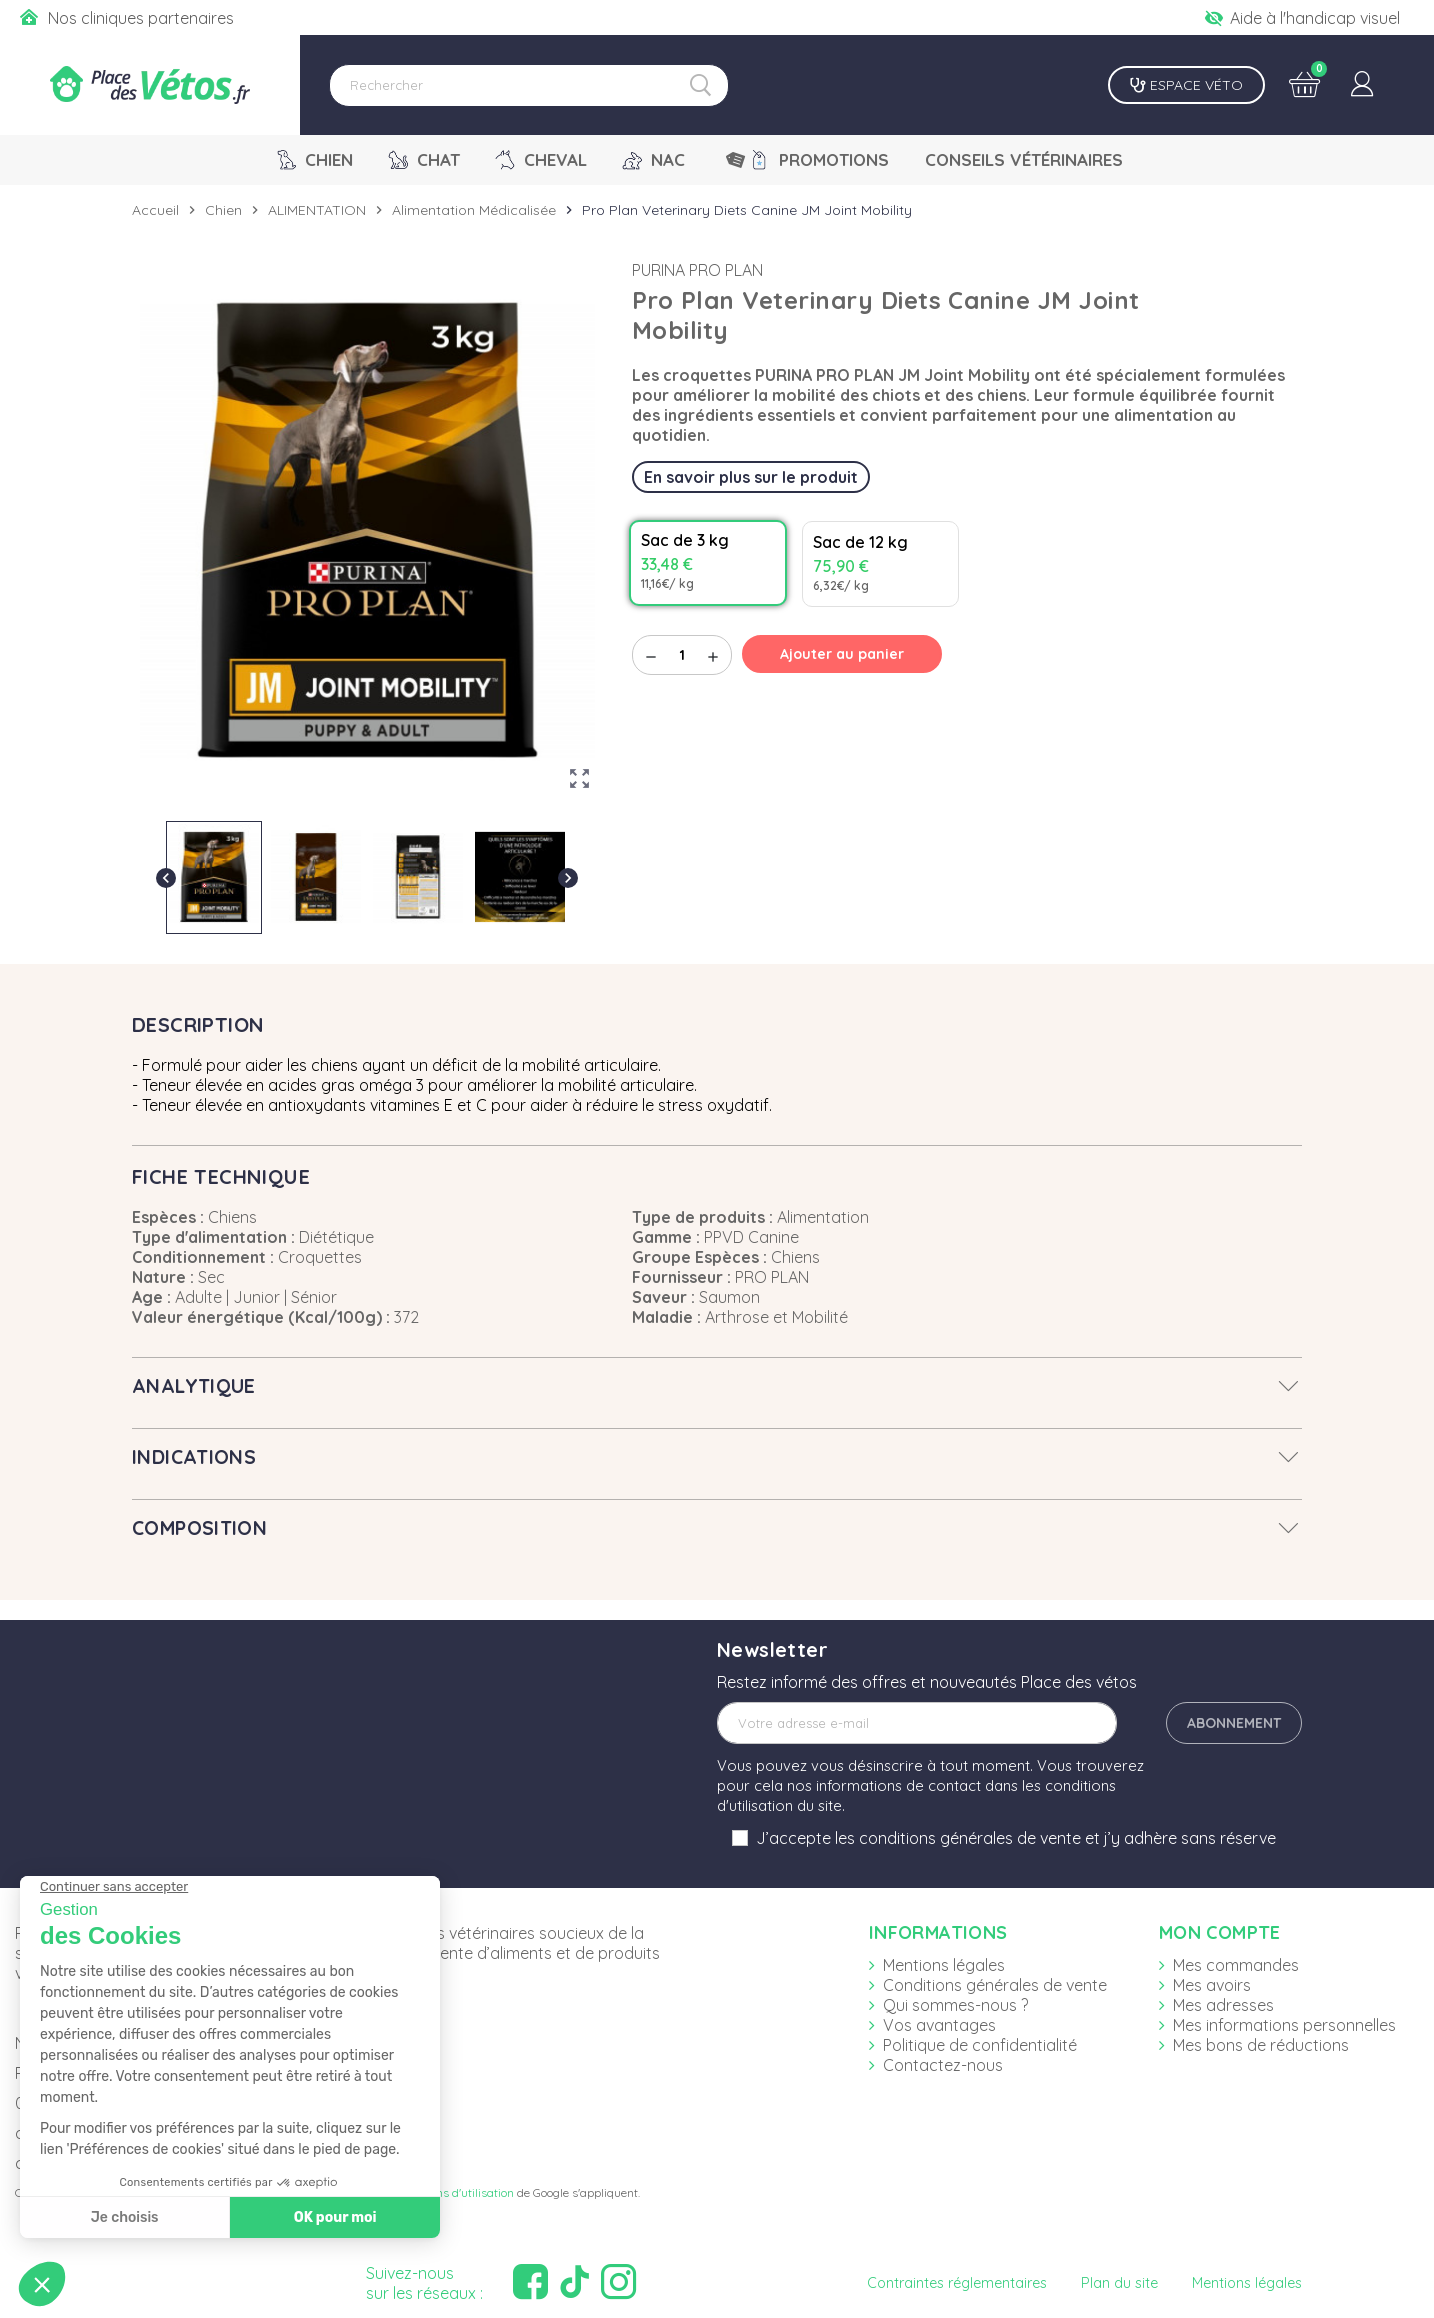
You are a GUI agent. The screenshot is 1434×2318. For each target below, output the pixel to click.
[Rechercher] (529, 85)
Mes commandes (1236, 1965)
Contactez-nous (943, 2065)
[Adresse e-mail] (917, 1723)
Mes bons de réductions (1261, 2045)
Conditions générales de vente (995, 1985)
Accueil (155, 210)
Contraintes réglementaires (957, 2283)
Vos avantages (939, 2025)
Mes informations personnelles (1284, 2025)
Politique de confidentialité (980, 2045)
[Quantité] (682, 655)
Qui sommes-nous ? (955, 2005)
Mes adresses (1223, 2005)
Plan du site (1119, 2283)
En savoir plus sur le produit (751, 477)
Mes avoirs (1212, 1985)
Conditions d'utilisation (453, 2192)
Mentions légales (944, 1965)
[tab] (717, 1386)
